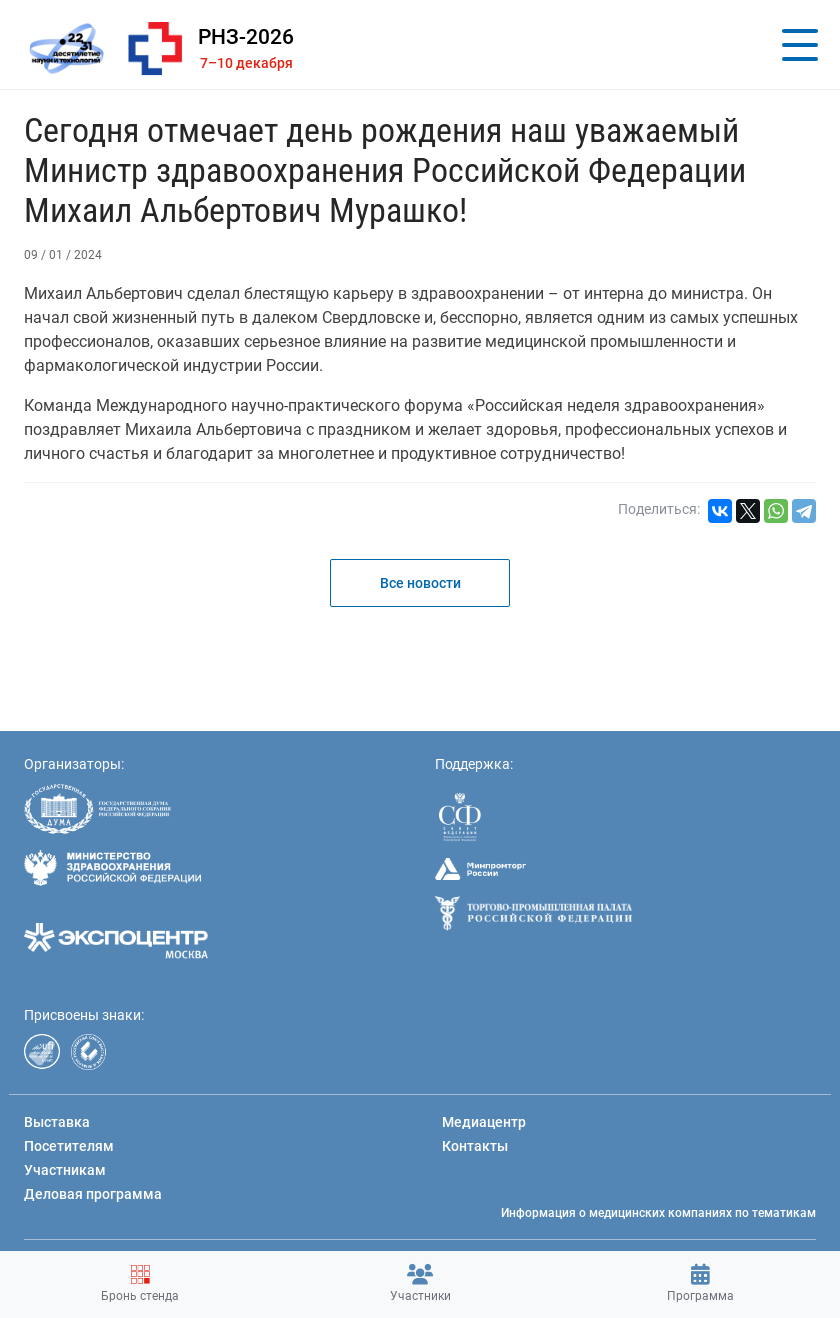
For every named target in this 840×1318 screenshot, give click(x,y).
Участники (420, 1283)
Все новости (420, 583)
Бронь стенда (140, 1283)
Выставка (57, 1122)
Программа (700, 1283)
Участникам (65, 1170)
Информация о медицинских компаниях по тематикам (658, 1213)
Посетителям (69, 1146)
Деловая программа (93, 1194)
